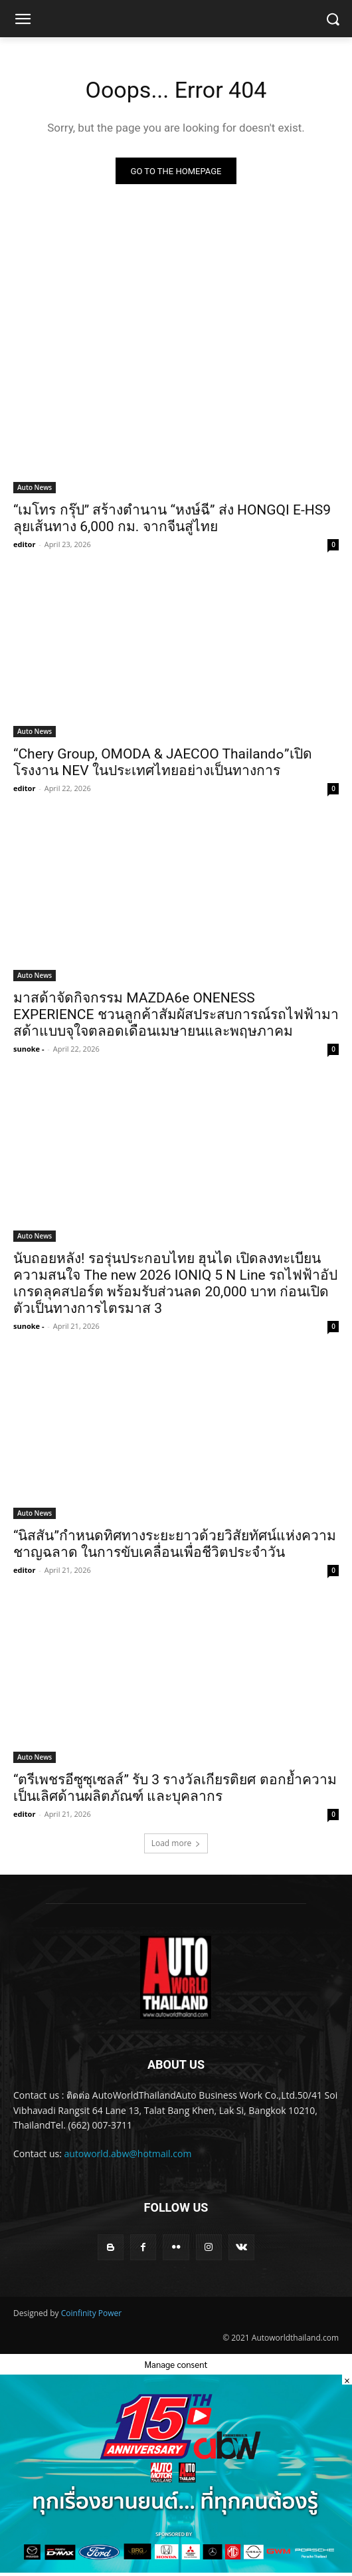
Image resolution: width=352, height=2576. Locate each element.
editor (24, 544)
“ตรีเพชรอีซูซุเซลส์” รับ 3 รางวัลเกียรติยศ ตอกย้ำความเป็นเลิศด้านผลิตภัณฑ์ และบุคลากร (175, 1788)
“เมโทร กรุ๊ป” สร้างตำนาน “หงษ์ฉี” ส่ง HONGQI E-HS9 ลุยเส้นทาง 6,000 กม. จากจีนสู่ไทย (172, 518)
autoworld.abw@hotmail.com (128, 2153)
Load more (176, 1843)
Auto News (34, 487)
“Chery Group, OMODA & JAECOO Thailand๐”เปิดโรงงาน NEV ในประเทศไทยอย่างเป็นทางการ (162, 762)
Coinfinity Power (91, 2313)
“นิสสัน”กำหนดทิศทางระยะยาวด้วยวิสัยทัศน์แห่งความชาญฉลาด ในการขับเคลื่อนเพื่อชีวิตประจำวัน (174, 1544)
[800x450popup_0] (176, 2569)
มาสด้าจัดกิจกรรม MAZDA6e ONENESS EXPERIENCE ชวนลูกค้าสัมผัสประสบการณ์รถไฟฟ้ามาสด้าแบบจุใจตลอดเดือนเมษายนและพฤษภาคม (176, 1014)
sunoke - (28, 1049)
